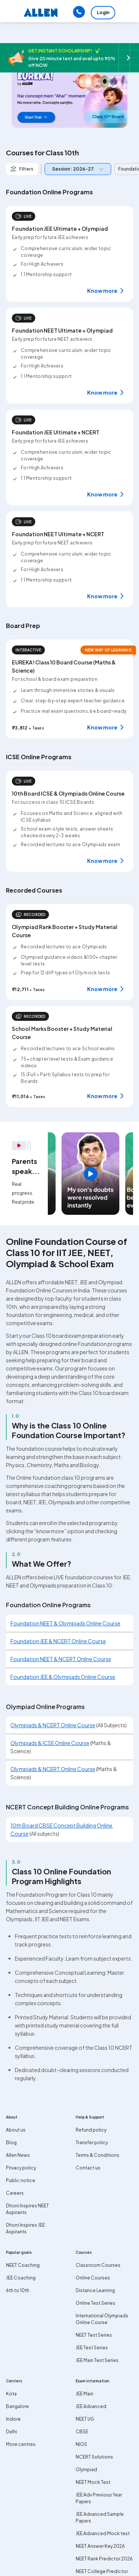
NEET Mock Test (93, 2482)
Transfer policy (92, 2142)
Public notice (20, 2180)
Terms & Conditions (97, 2155)
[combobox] (76, 169)
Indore (13, 2419)
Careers (15, 2193)
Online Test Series (95, 2303)
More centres (21, 2444)
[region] (90, 1173)
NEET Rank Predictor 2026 (104, 2559)
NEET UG (85, 2419)
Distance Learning (95, 2290)
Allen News (18, 2155)
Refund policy (91, 2130)
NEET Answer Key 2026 (100, 2546)
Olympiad (86, 2469)
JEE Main (84, 2394)
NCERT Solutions (94, 2457)
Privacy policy (21, 2168)
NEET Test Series (94, 2335)
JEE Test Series (92, 2347)
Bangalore (17, 2406)
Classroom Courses (98, 2265)
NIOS (81, 2444)
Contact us (88, 2168)
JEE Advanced (91, 2406)
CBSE (82, 2431)
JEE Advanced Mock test (103, 2533)
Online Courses (93, 2278)
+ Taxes (36, 728)
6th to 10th (17, 2290)
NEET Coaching (23, 2265)
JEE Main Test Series (97, 2360)
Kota (11, 2394)
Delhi (11, 2431)
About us (16, 2130)
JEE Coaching (21, 2278)
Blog (11, 2142)
